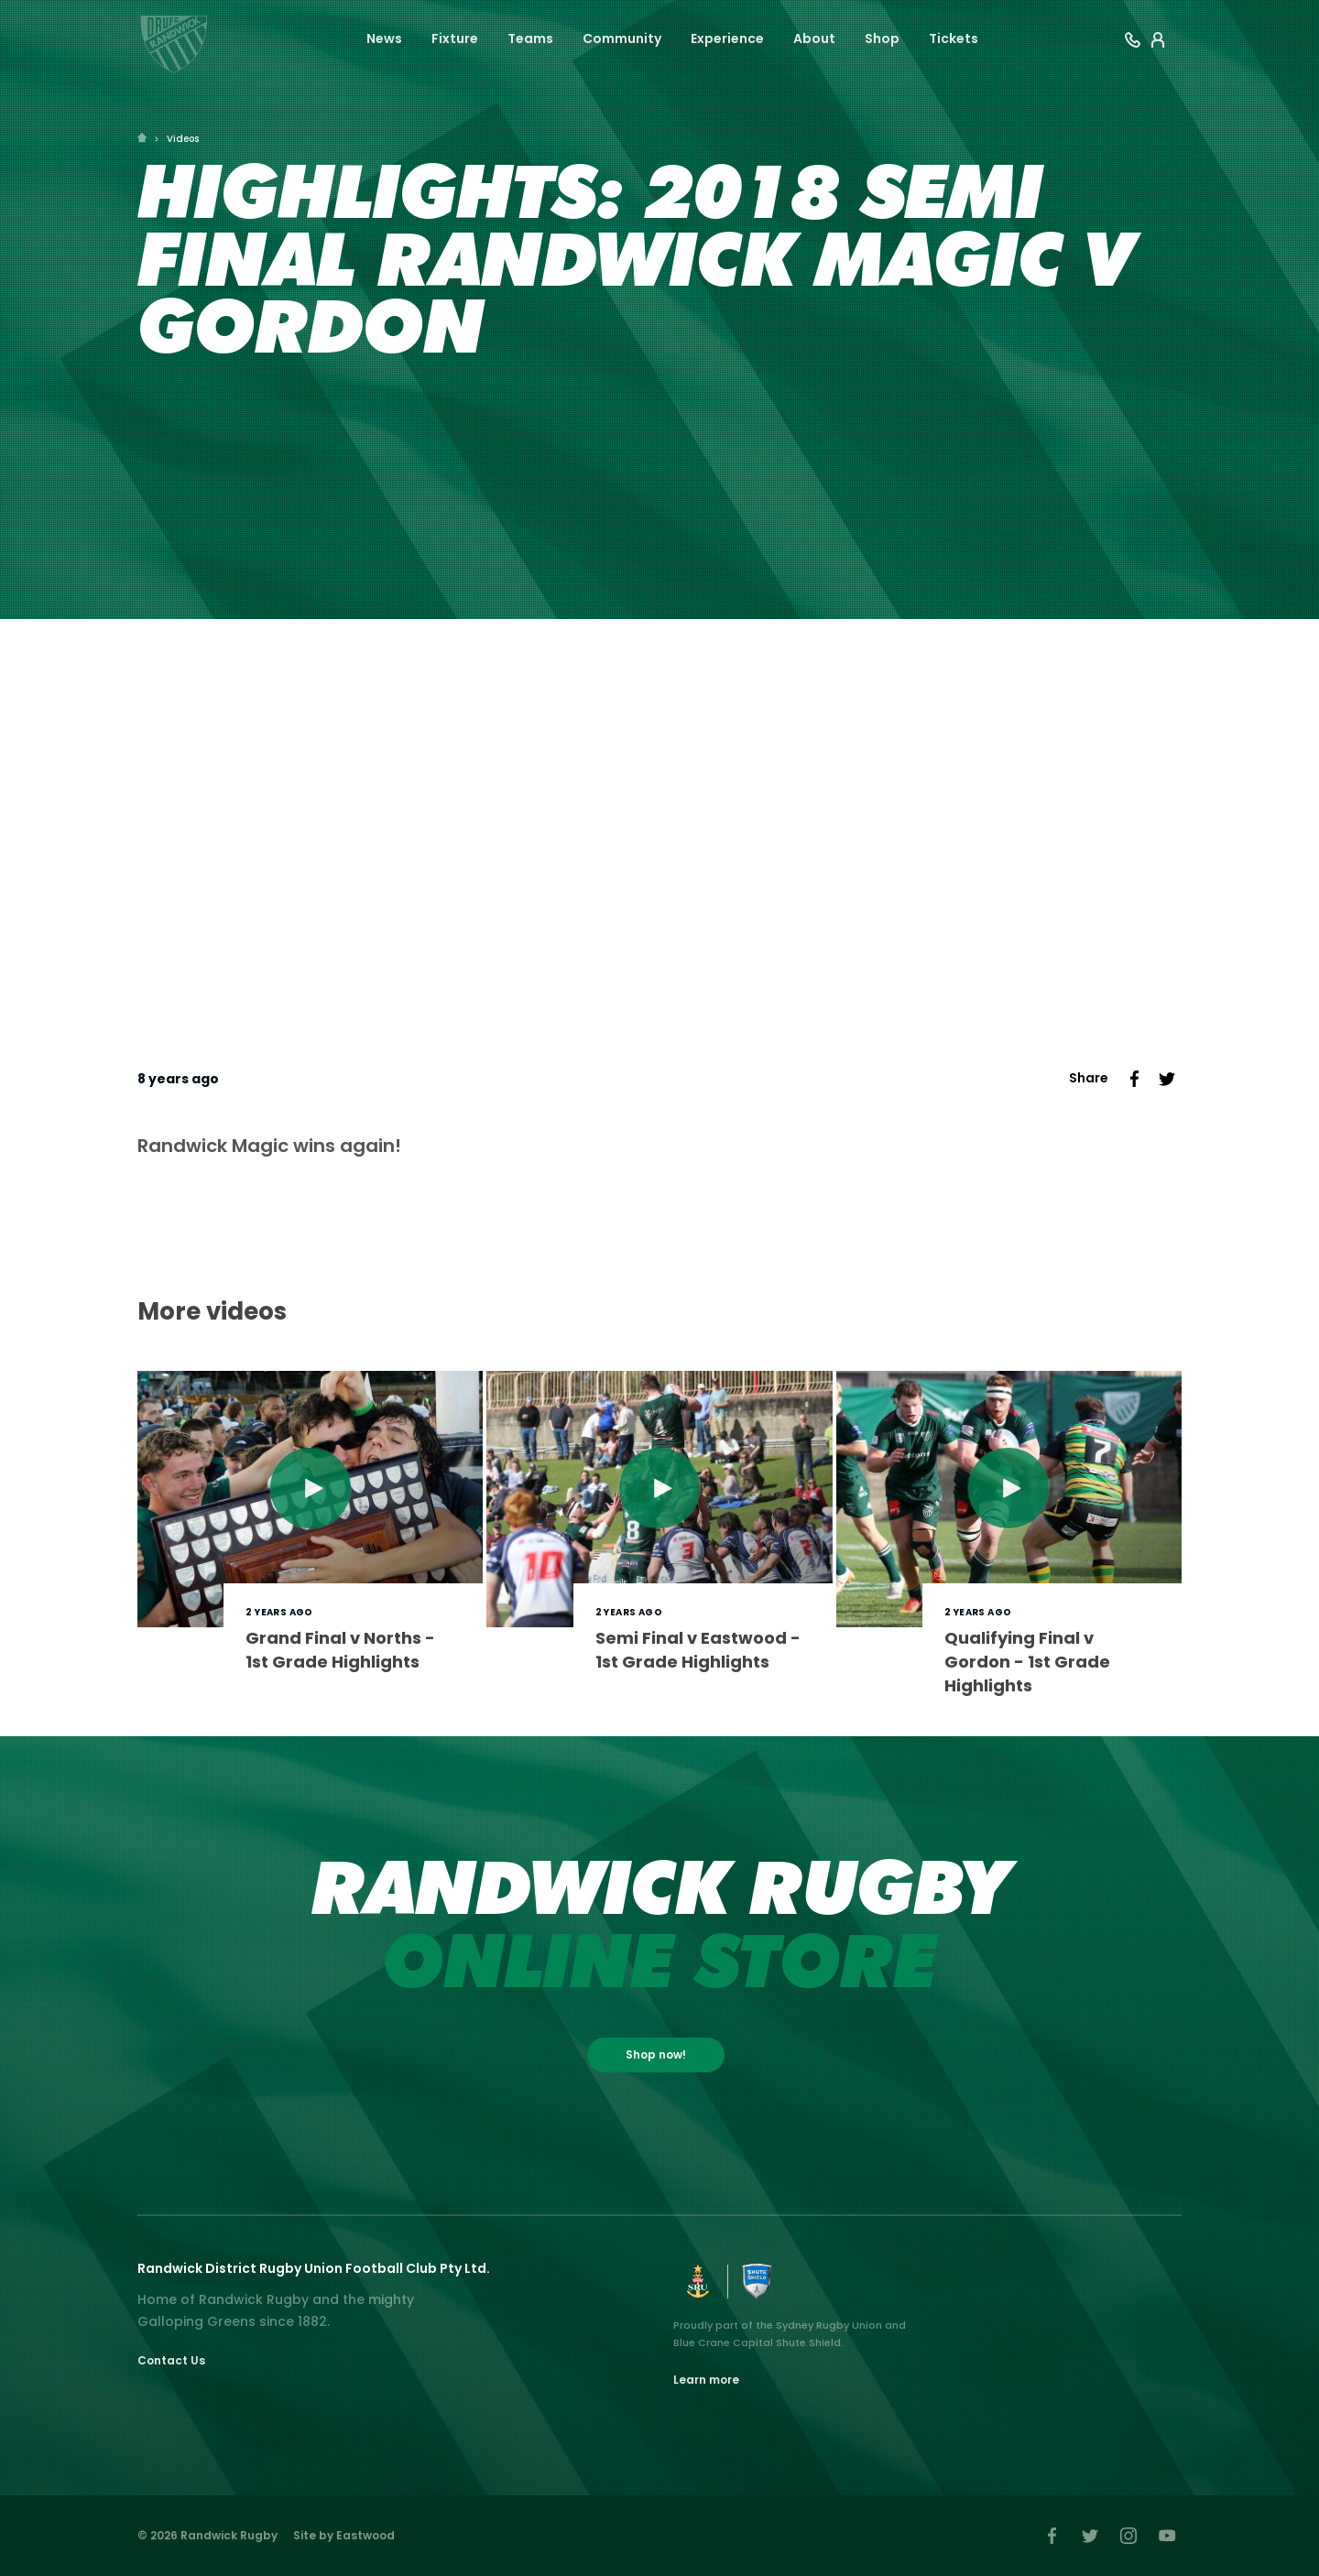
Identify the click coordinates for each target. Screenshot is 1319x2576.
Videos (183, 139)
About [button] (814, 38)
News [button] (384, 38)
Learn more (706, 2379)
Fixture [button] (454, 38)
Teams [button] (530, 38)
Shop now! (656, 2054)
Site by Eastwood (344, 2535)
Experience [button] (727, 38)
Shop (882, 38)
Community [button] (622, 38)
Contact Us (171, 2360)
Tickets (953, 38)
